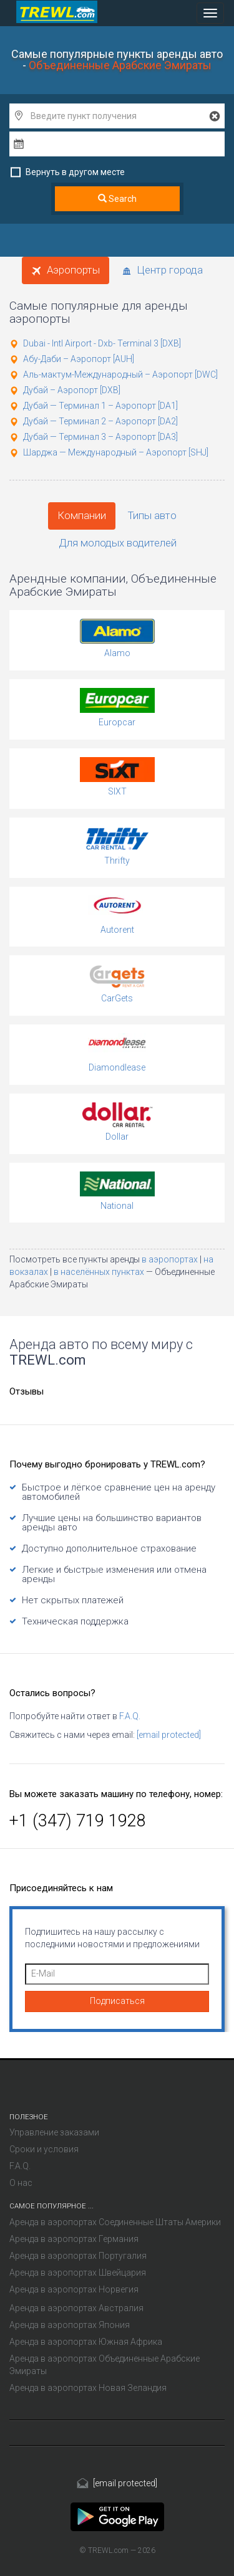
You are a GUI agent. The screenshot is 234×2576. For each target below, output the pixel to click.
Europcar (117, 722)
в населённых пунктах (100, 1272)
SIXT (117, 791)
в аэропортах (171, 1259)
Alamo (117, 653)
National (117, 1206)
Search (117, 199)
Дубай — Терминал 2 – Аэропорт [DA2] (100, 421)
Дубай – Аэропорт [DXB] (71, 390)
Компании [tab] (81, 515)
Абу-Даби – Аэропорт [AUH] (78, 359)
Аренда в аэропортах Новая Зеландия (88, 2388)
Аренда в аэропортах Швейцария (77, 2273)
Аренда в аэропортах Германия (74, 2239)
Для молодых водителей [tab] (118, 543)
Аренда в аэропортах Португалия (78, 2256)
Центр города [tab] (162, 270)
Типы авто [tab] (152, 515)
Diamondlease (117, 1067)
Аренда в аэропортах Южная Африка (85, 2342)
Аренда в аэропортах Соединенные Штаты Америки (115, 2222)
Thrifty (117, 861)
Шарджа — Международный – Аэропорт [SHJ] (115, 452)
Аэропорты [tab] (65, 270)
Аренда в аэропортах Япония (69, 2325)
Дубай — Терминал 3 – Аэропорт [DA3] (100, 437)
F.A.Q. (129, 1716)
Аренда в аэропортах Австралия (76, 2308)
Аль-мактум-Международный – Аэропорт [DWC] (120, 374)
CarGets (117, 998)
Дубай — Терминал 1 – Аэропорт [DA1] (100, 406)
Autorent (117, 930)
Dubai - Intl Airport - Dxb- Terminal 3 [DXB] (102, 343)
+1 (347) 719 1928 (77, 1821)
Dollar (117, 1137)
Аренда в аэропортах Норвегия (74, 2289)
